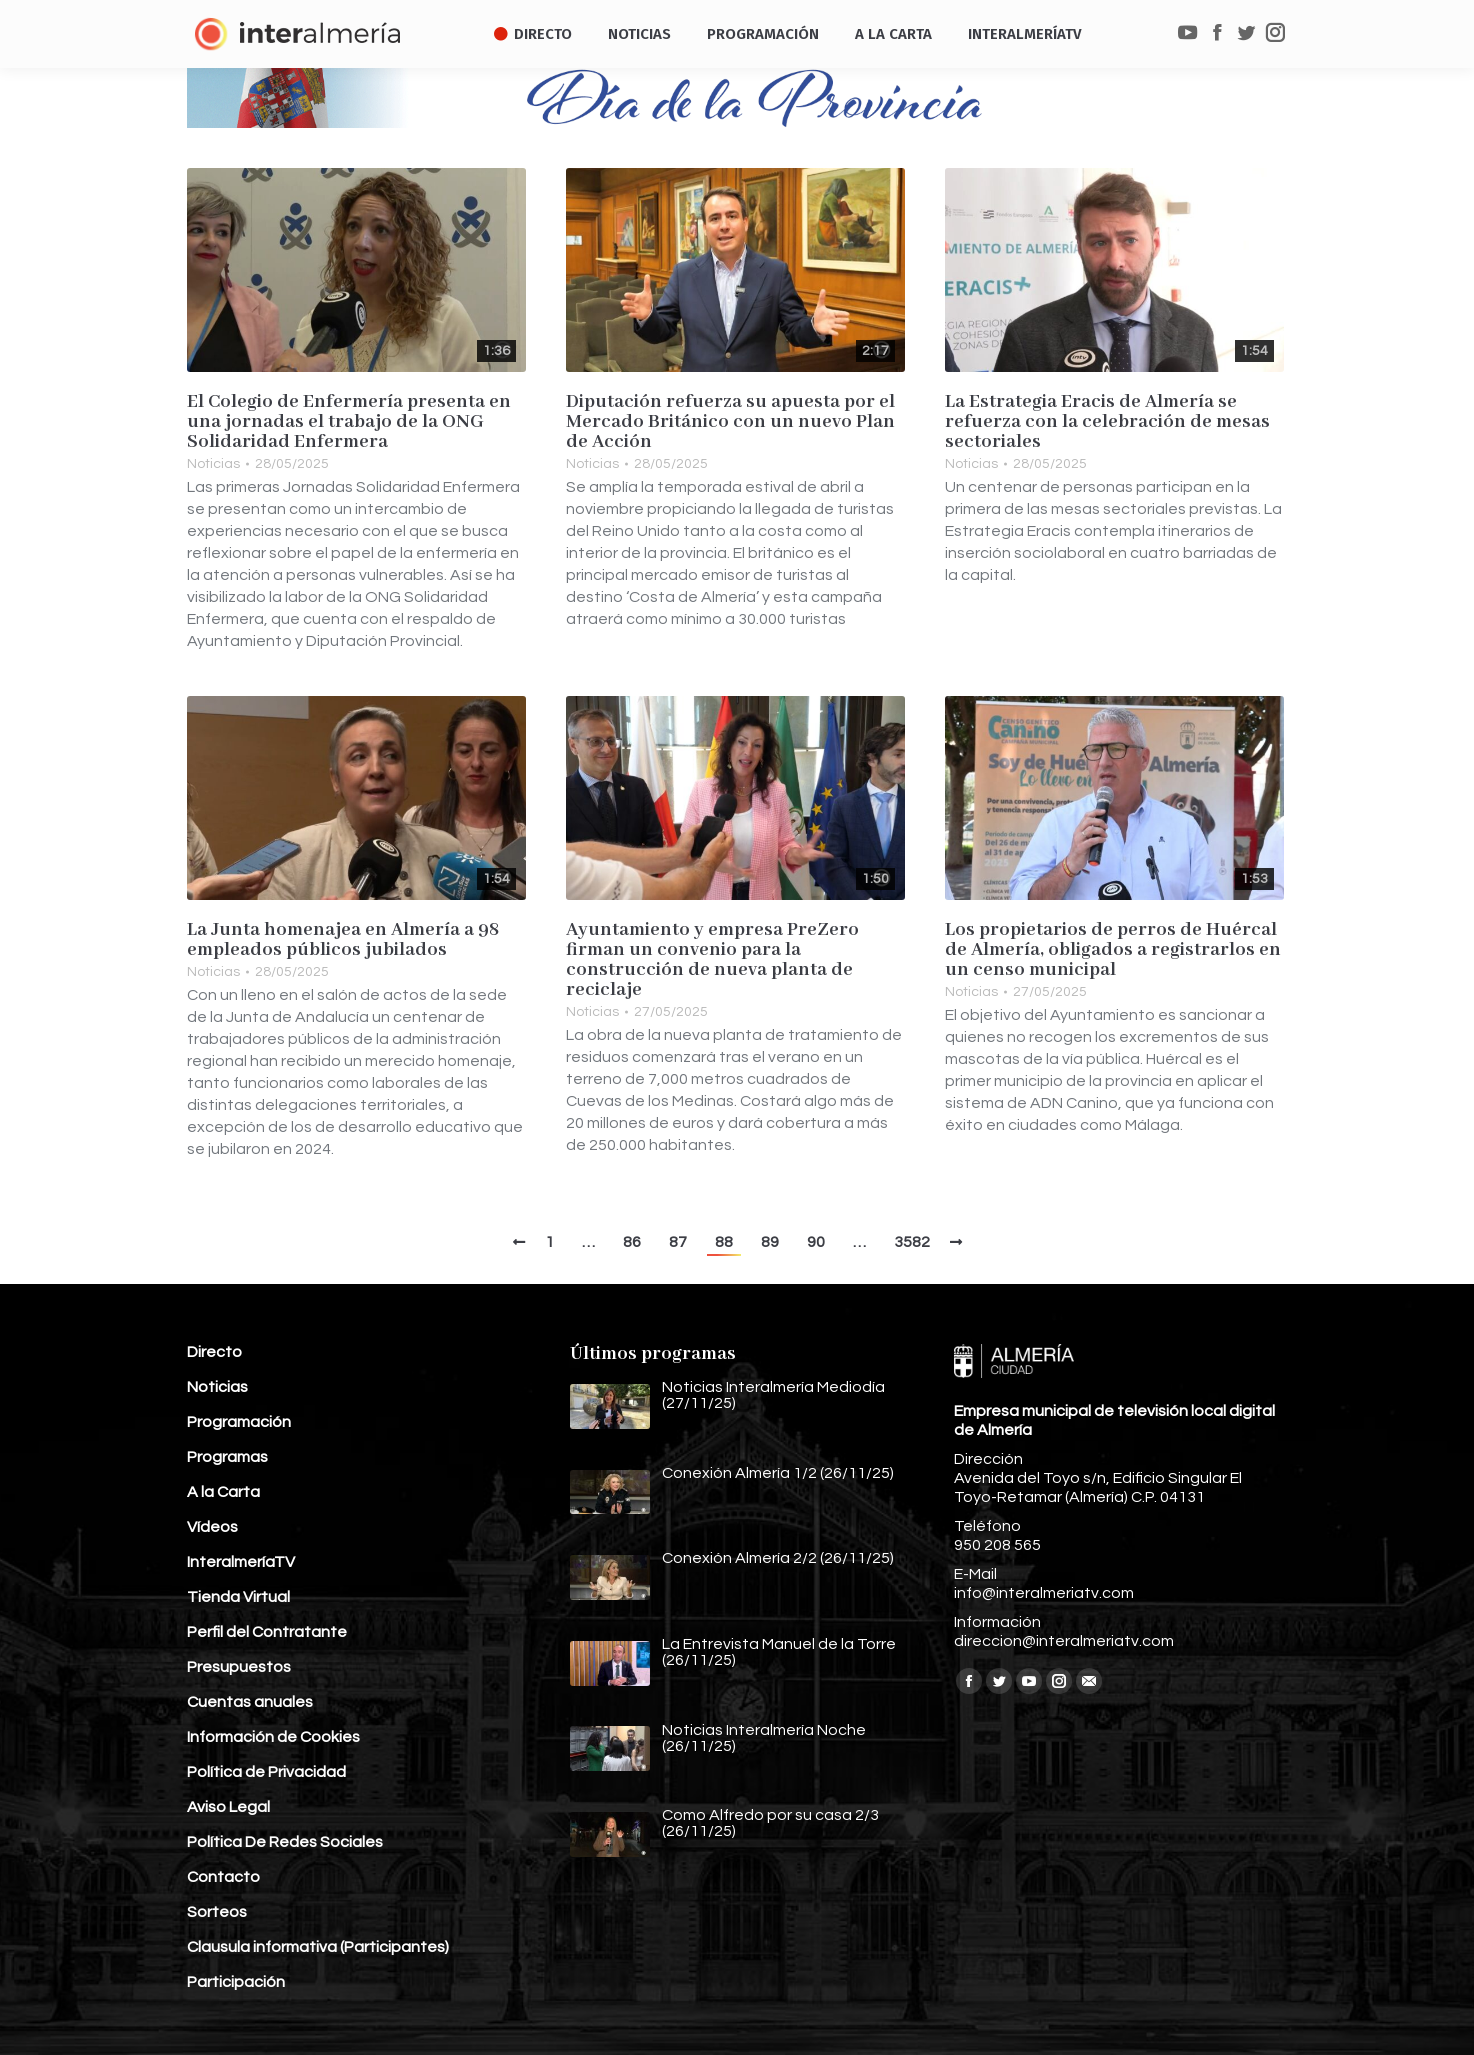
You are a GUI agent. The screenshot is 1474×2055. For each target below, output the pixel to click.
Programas (227, 1457)
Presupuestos (239, 1667)
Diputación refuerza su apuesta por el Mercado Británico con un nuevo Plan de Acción (730, 422)
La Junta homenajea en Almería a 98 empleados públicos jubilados (343, 940)
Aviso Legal (228, 1807)
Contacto (223, 1877)
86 (632, 1242)
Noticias (213, 464)
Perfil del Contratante (267, 1632)
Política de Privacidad (266, 1772)
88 (724, 1242)
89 (770, 1242)
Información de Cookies (273, 1737)
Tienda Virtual (238, 1597)
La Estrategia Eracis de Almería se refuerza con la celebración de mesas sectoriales (1107, 422)
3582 (912, 1242)
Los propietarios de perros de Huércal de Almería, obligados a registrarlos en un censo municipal (1113, 950)
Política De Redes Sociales (285, 1842)
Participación (236, 1982)
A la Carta (223, 1492)
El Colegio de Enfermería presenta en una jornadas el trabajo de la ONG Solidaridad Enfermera (349, 422)
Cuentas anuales (250, 1702)
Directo (214, 1352)
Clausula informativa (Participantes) (318, 1947)
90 (816, 1242)
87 (678, 1242)
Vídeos (212, 1527)
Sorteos (217, 1912)
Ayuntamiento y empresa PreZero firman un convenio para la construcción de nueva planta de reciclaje (712, 960)
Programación (239, 1422)
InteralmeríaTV (241, 1562)
